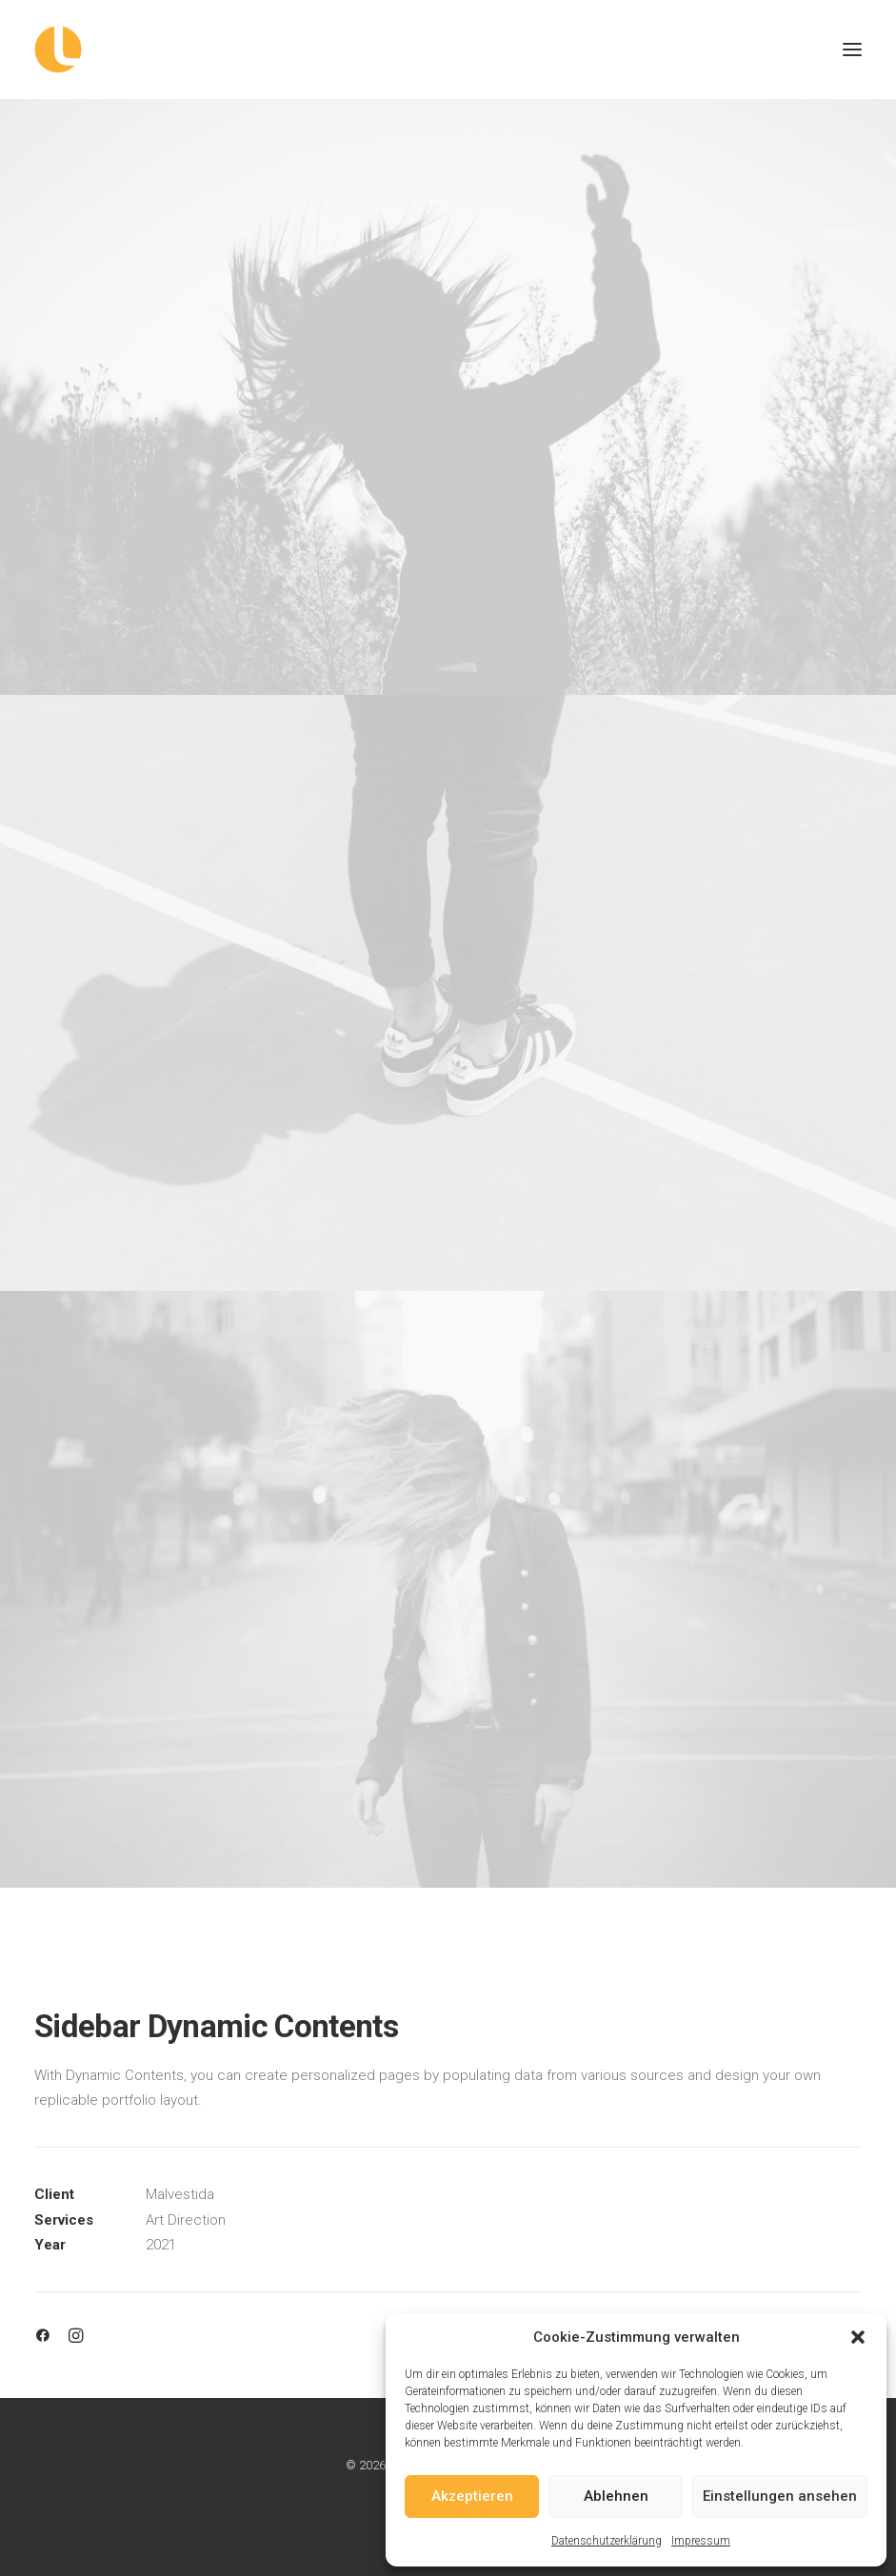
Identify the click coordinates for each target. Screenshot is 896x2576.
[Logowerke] (448, 49)
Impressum (700, 2540)
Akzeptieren (472, 2496)
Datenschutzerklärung (606, 2540)
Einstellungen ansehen (780, 2496)
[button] (857, 2337)
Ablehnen (616, 2496)
